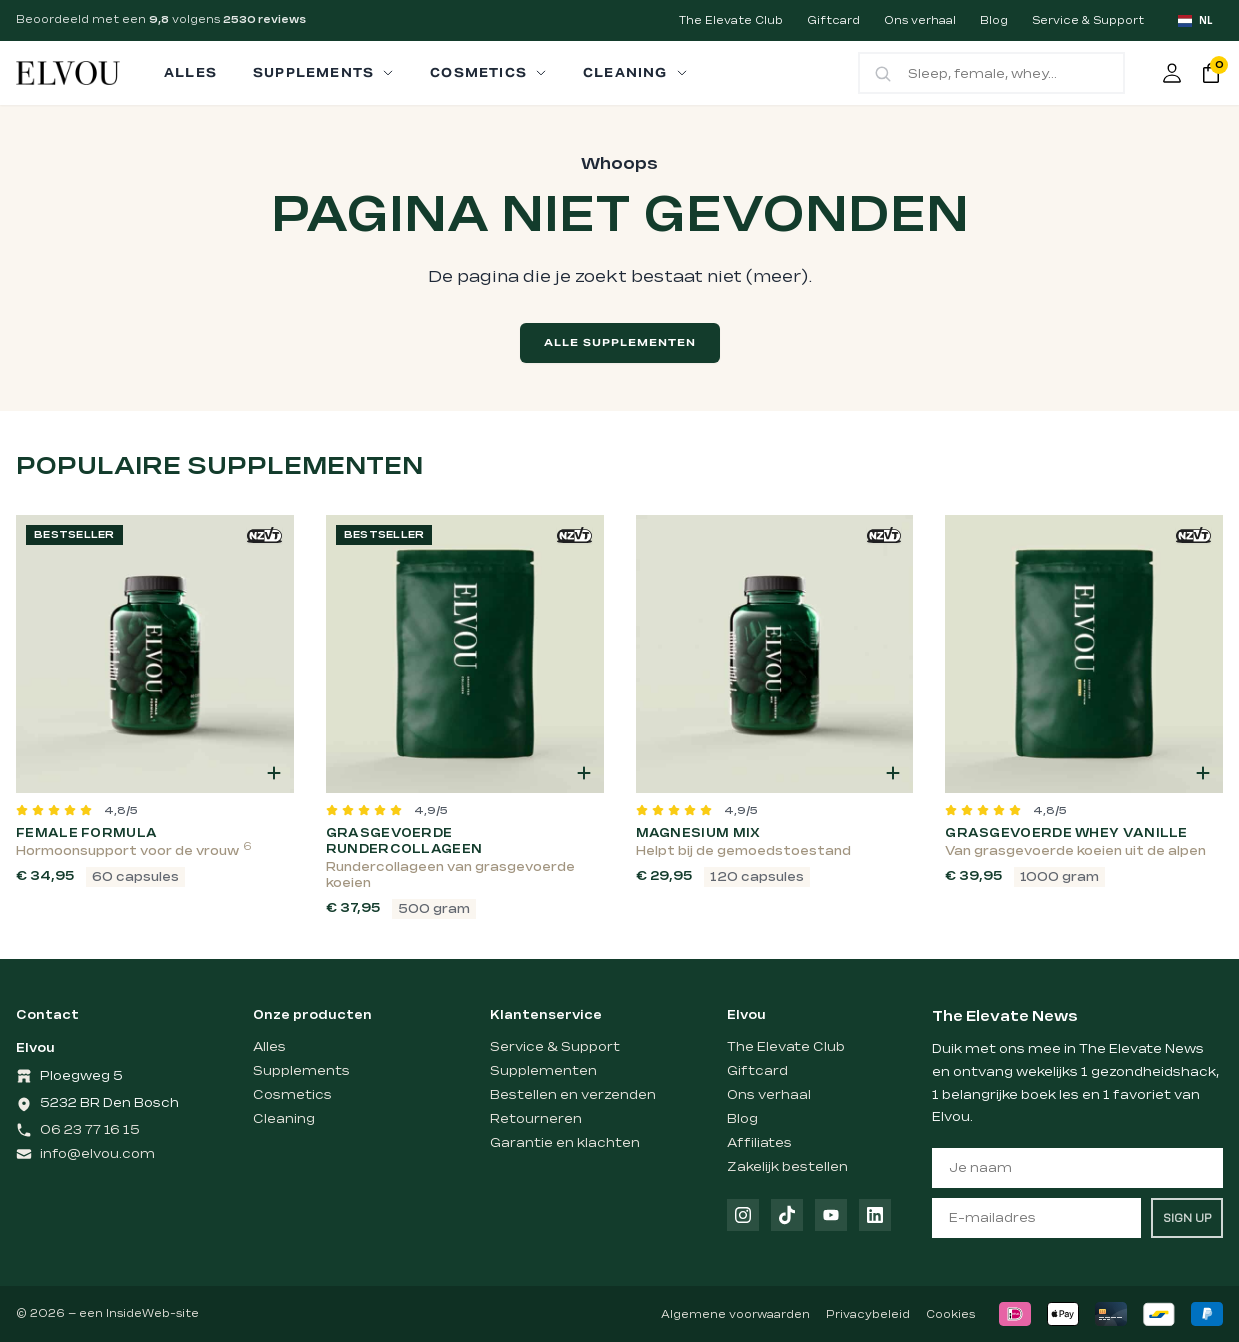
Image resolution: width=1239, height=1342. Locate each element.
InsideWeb (138, 1314)
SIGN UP (1187, 1217)
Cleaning (284, 1119)
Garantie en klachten (565, 1143)
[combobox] (1195, 21)
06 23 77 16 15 (90, 1130)
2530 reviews (264, 20)
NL (1195, 21)
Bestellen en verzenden (573, 1095)
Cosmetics (292, 1095)
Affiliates (759, 1143)
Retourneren (536, 1119)
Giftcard (833, 21)
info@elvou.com (97, 1154)
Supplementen (543, 1071)
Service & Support (1088, 21)
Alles (269, 1047)
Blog (994, 21)
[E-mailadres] (1036, 1218)
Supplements (301, 1071)
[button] (274, 773)
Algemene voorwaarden (735, 1315)
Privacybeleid (868, 1315)
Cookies (950, 1315)
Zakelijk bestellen (787, 1167)
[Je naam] (1077, 1168)
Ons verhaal (920, 21)
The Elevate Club (731, 21)
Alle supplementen (620, 342)
